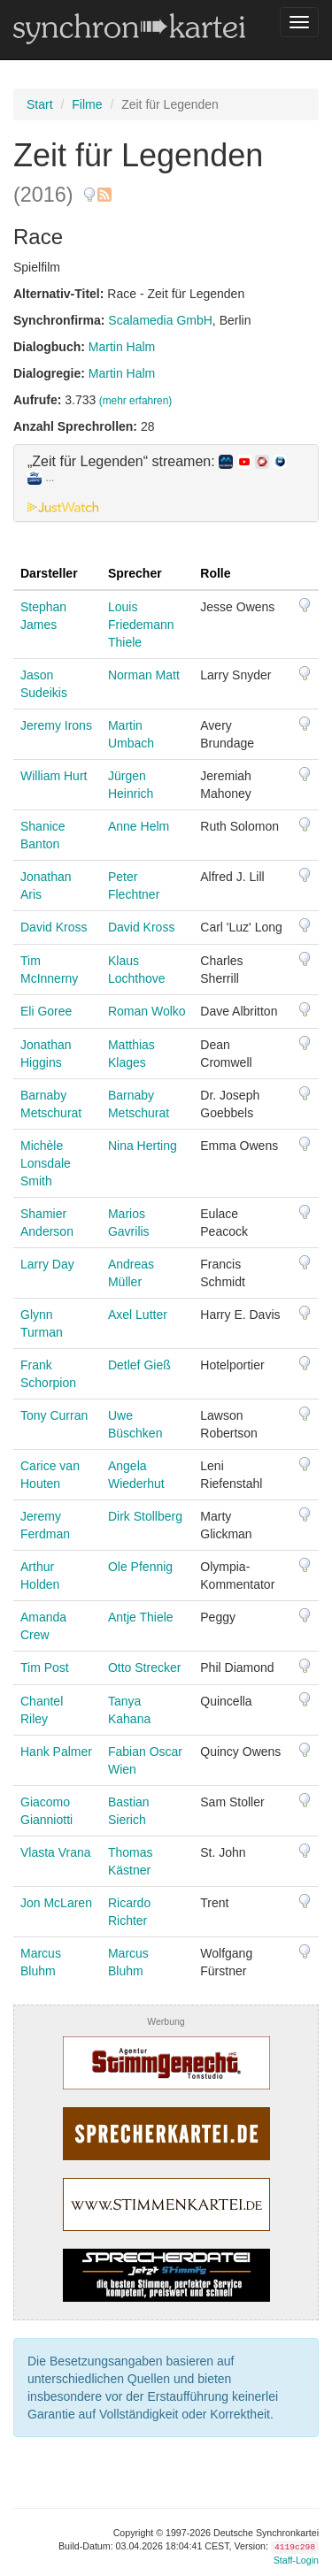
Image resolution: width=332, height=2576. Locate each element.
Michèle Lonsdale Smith (45, 1163)
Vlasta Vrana (55, 1852)
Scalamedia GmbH (160, 320)
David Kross (53, 927)
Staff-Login (296, 2560)
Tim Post (44, 1667)
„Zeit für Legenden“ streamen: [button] (157, 470)
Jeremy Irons (56, 725)
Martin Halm (122, 347)
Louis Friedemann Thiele (141, 624)
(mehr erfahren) (136, 401)
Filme (87, 104)
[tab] (166, 483)
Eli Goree (46, 1011)
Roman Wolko (147, 1011)
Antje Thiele (141, 1617)
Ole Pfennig (140, 1567)
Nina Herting (142, 1145)
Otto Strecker (144, 1667)
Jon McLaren (56, 1903)
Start (40, 104)
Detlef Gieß (139, 1365)
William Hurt (53, 776)
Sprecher (135, 573)
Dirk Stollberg (145, 1516)
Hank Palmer (56, 1751)
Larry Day (47, 1264)
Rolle (215, 573)
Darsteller (49, 573)
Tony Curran (54, 1415)
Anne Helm (138, 826)
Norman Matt (144, 675)
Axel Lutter (137, 1314)
